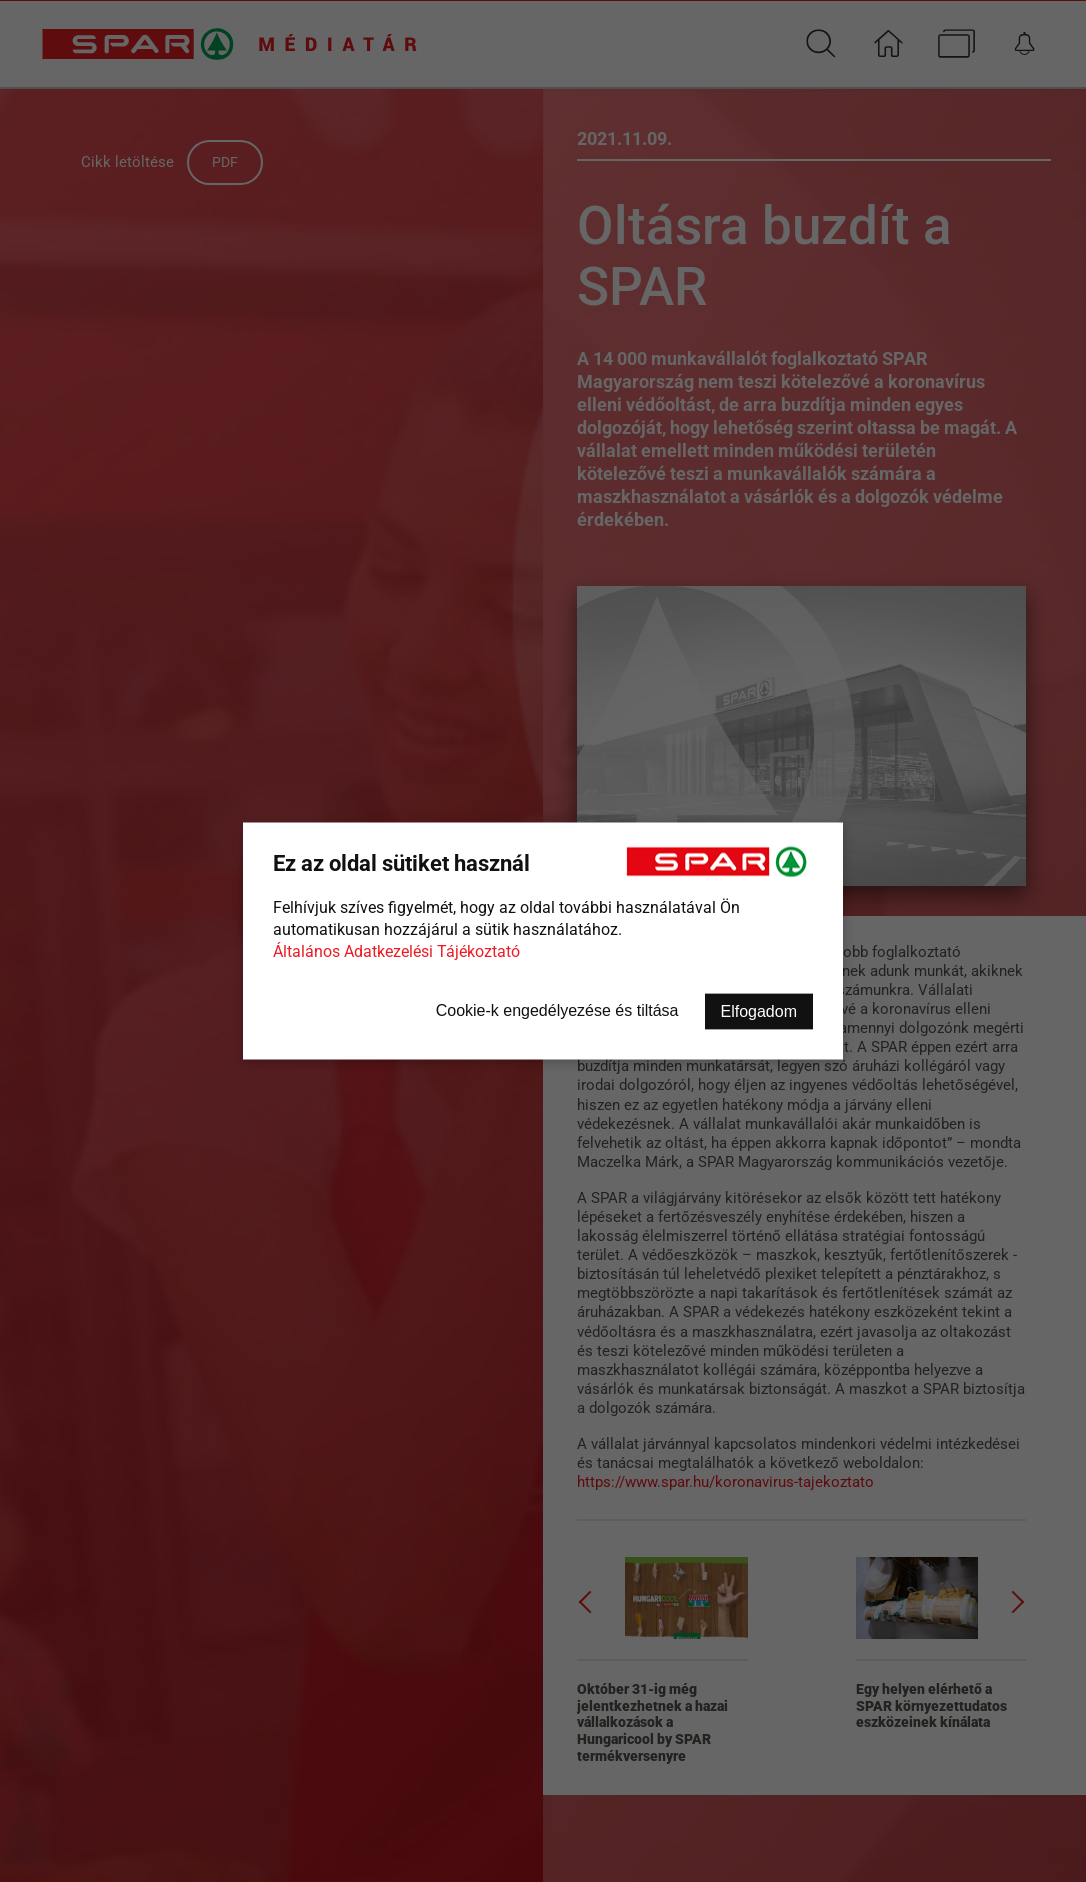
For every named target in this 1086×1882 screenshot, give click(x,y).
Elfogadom (759, 1011)
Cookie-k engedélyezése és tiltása (557, 1010)
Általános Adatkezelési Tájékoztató (396, 951)
